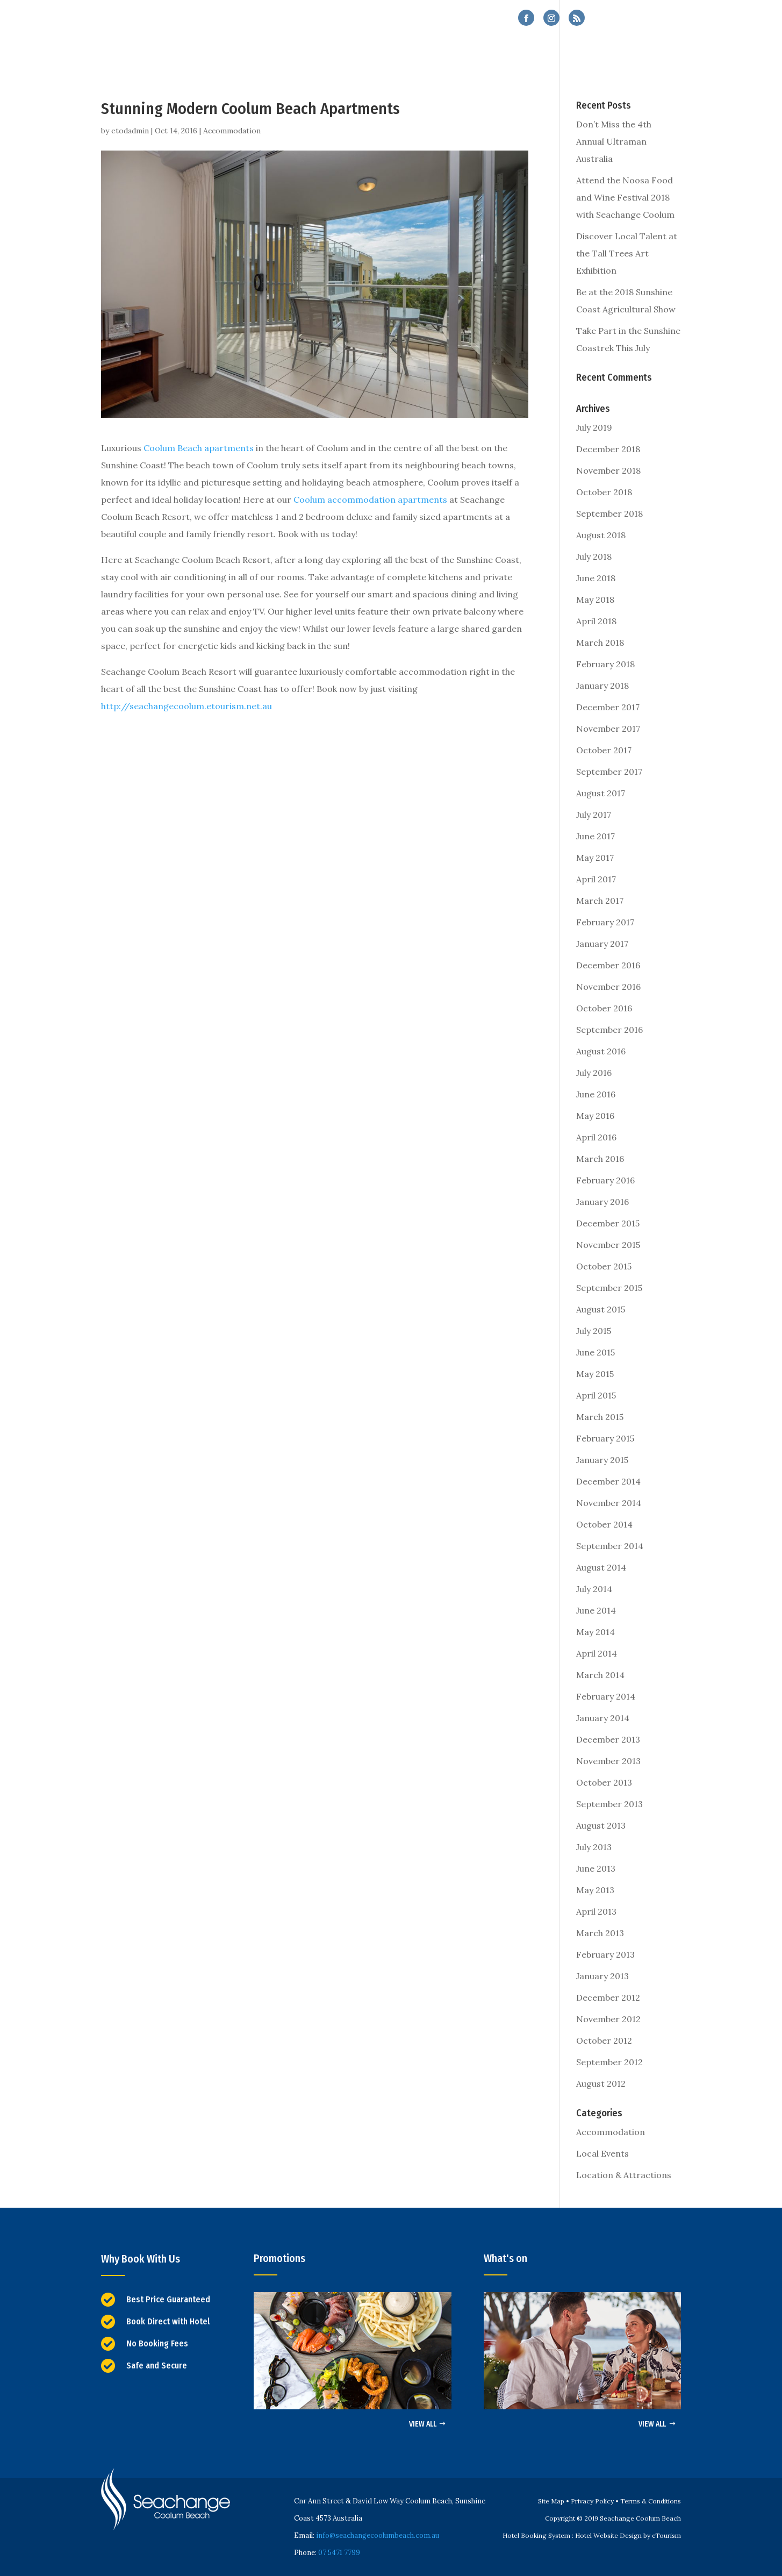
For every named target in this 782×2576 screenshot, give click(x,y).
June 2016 (595, 1094)
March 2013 (600, 1933)
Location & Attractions (623, 2175)
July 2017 (593, 814)
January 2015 (602, 1459)
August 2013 (601, 1825)
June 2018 (595, 578)
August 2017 (600, 793)
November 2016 (608, 986)
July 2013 (594, 1847)
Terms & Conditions (650, 2501)
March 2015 (599, 1416)
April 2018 (596, 621)
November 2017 (608, 728)
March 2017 (599, 900)
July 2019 (594, 427)
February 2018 (605, 664)
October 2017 (604, 750)
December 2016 (608, 965)
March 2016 (600, 1158)
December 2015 (608, 1223)
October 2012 (604, 2040)
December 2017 (608, 707)
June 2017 (595, 836)
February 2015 (605, 1438)
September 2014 (609, 1545)
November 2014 (608, 1502)
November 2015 (608, 1244)
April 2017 (596, 879)
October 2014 (604, 1524)
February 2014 (605, 1696)
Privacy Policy (592, 2501)
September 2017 (609, 771)
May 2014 (595, 1631)
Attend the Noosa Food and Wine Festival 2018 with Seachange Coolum (625, 197)
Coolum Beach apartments (199, 448)
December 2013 (608, 1739)
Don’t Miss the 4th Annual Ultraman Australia (613, 141)
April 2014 (596, 1653)
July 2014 (594, 1588)
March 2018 (600, 642)
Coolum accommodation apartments (370, 499)
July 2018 (594, 556)
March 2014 (600, 1674)
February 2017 (605, 922)
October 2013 (604, 1782)
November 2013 (608, 1761)
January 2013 (602, 1976)
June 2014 (596, 1610)
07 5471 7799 (648, 18)
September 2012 (609, 2062)
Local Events (602, 2153)
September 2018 (609, 513)
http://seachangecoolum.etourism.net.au (186, 706)
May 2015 (595, 1373)
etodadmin (130, 130)
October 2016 (604, 1008)
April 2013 (596, 1911)
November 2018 (608, 470)
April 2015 (596, 1395)
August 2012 (601, 2083)
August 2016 (601, 1051)
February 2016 (605, 1180)
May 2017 (595, 857)
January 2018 (602, 685)
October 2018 (604, 492)
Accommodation (232, 130)
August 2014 (601, 1567)
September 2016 (609, 1029)
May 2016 (595, 1115)
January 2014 (602, 1717)
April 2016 (596, 1137)
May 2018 (595, 599)
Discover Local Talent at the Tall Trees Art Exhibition (626, 253)
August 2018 (601, 535)
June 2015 (595, 1352)
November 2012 (608, 2019)
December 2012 (608, 1997)
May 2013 (595, 1890)
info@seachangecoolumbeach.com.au (377, 2535)
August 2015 (600, 1309)
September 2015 (609, 1287)
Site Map (551, 2501)
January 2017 (602, 943)
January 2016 (602, 1201)
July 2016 (594, 1072)
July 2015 (593, 1330)
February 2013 (605, 1954)
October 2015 (604, 1266)
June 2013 (595, 1868)
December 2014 (608, 1481)
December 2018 (608, 449)
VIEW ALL (422, 2424)
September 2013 (609, 1804)
